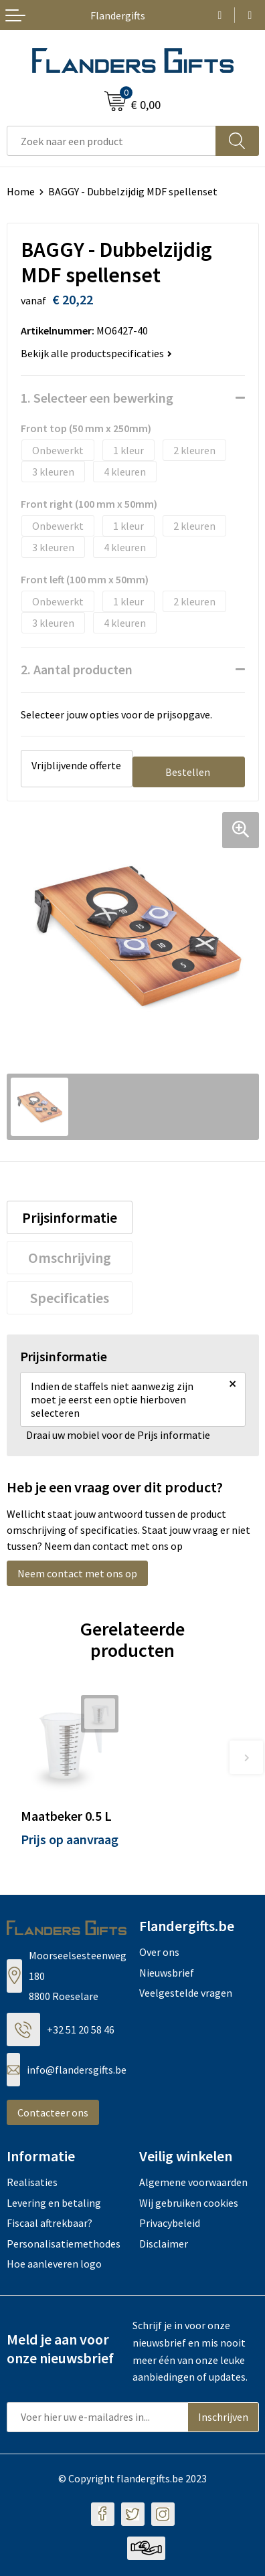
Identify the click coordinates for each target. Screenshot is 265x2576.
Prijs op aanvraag (69, 1839)
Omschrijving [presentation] (69, 1257)
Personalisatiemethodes (63, 2243)
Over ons (159, 1952)
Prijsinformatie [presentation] (69, 1217)
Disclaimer (163, 2243)
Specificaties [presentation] (69, 1297)
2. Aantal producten (76, 669)
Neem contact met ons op (77, 1573)
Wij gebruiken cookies (188, 2202)
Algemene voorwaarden (193, 2182)
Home (21, 191)
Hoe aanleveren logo (54, 2263)
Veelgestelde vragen (185, 1992)
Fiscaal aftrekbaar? (49, 2223)
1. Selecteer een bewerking (97, 397)
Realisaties (32, 2182)
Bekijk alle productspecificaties (96, 353)
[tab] (70, 1217)
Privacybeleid (169, 2223)
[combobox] (111, 141)
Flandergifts (117, 15)
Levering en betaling (54, 2202)
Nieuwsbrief (166, 1972)
